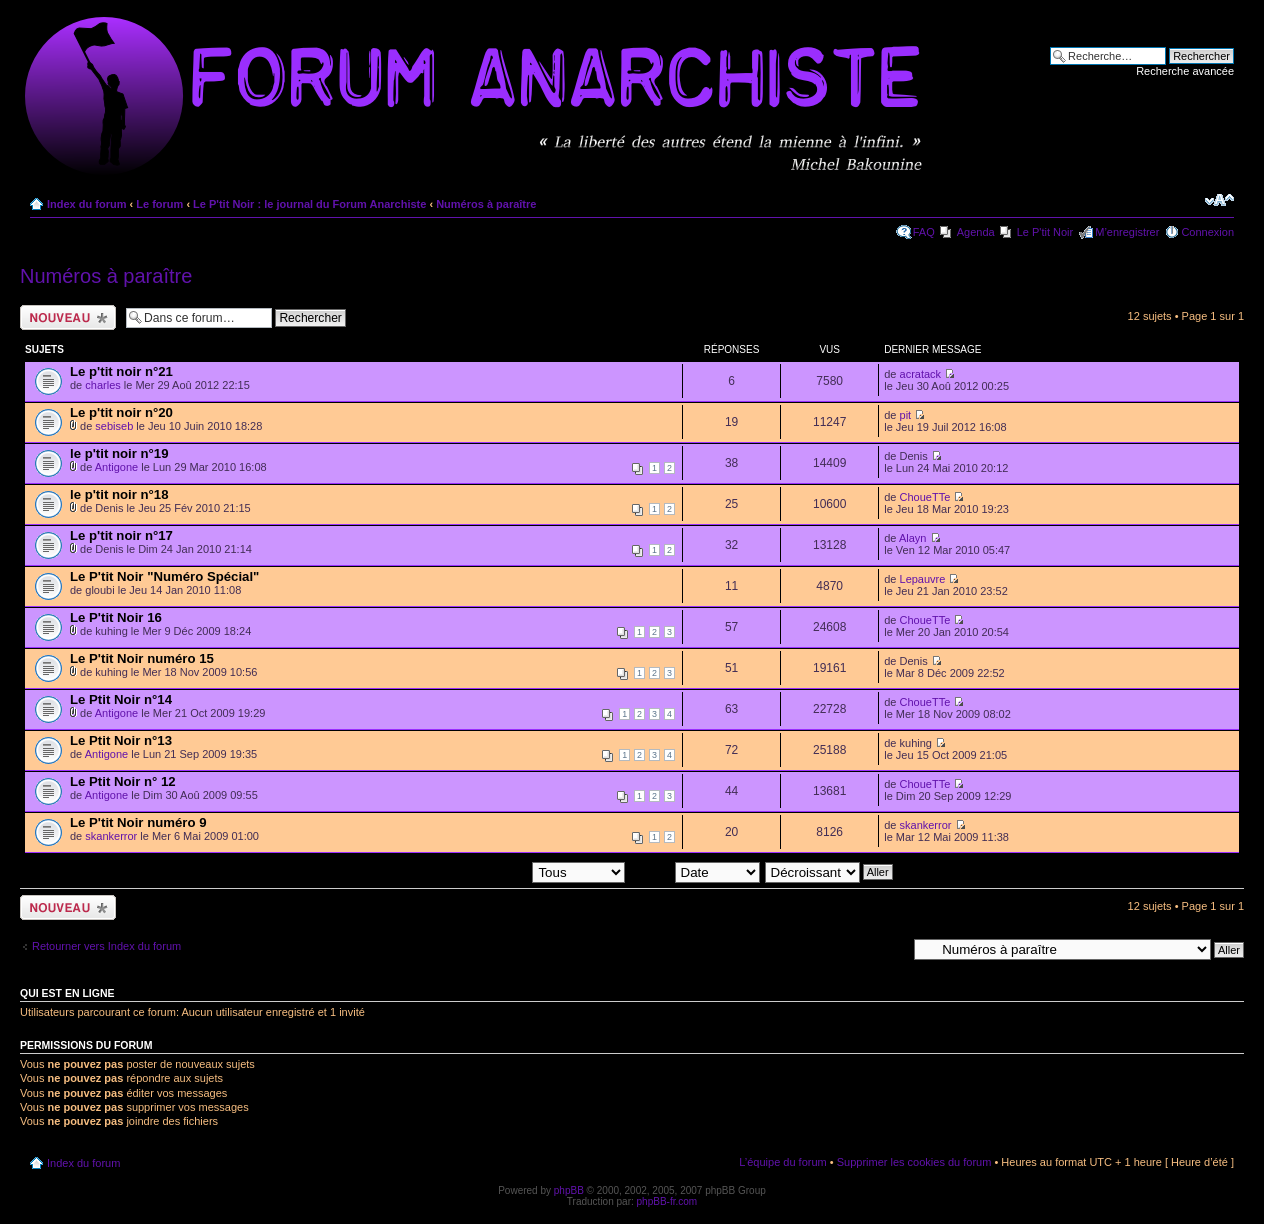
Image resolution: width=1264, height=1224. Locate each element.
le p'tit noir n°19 (119, 453)
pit (906, 415)
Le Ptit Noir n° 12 (123, 781)
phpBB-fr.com (667, 1201)
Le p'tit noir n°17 (121, 535)
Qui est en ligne (67, 993)
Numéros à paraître (486, 204)
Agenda (976, 232)
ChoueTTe (925, 497)
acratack (921, 374)
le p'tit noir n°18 (119, 494)
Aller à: (889, 949)
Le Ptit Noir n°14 (121, 699)
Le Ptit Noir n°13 (121, 740)
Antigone (116, 467)
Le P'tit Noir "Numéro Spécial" (164, 576)
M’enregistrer (1127, 232)
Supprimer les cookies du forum (914, 1162)
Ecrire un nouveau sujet (68, 317)
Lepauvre (923, 579)
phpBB (569, 1190)
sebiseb (114, 426)
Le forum (159, 204)
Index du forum (86, 204)
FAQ (924, 232)
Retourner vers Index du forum (106, 946)
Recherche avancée (1185, 71)
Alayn (913, 538)
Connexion (1207, 232)
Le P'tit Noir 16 (116, 617)
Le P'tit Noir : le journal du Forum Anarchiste (309, 204)
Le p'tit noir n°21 (121, 371)
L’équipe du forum (782, 1162)
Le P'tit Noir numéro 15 (142, 658)
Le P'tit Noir (1045, 232)
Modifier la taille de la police (1219, 200)
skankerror (111, 836)
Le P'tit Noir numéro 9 (138, 822)
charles (102, 385)
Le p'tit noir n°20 (121, 412)
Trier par (694, 871)
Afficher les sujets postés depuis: (497, 871)
